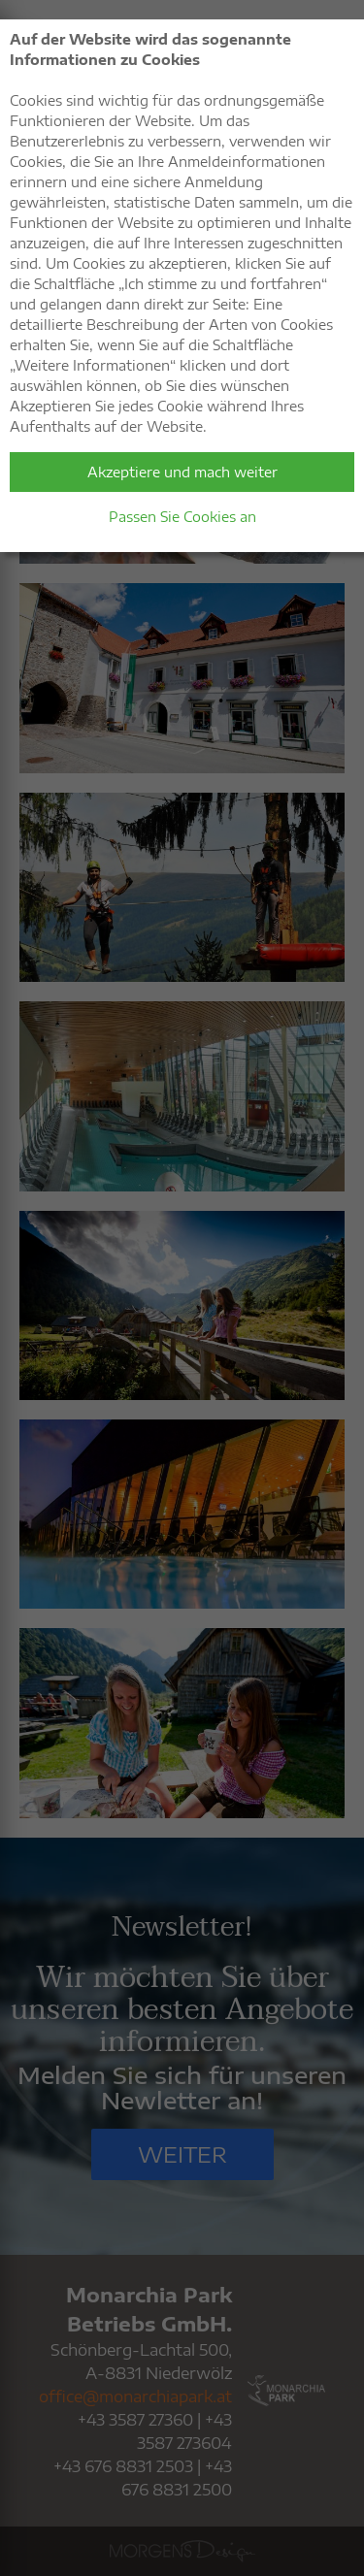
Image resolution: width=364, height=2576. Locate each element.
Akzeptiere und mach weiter (182, 472)
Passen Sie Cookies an (182, 516)
